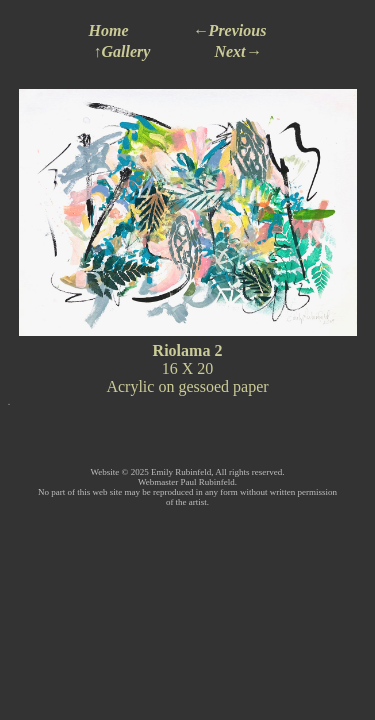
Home (109, 30)
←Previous (230, 30)
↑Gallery (122, 51)
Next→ (237, 51)
